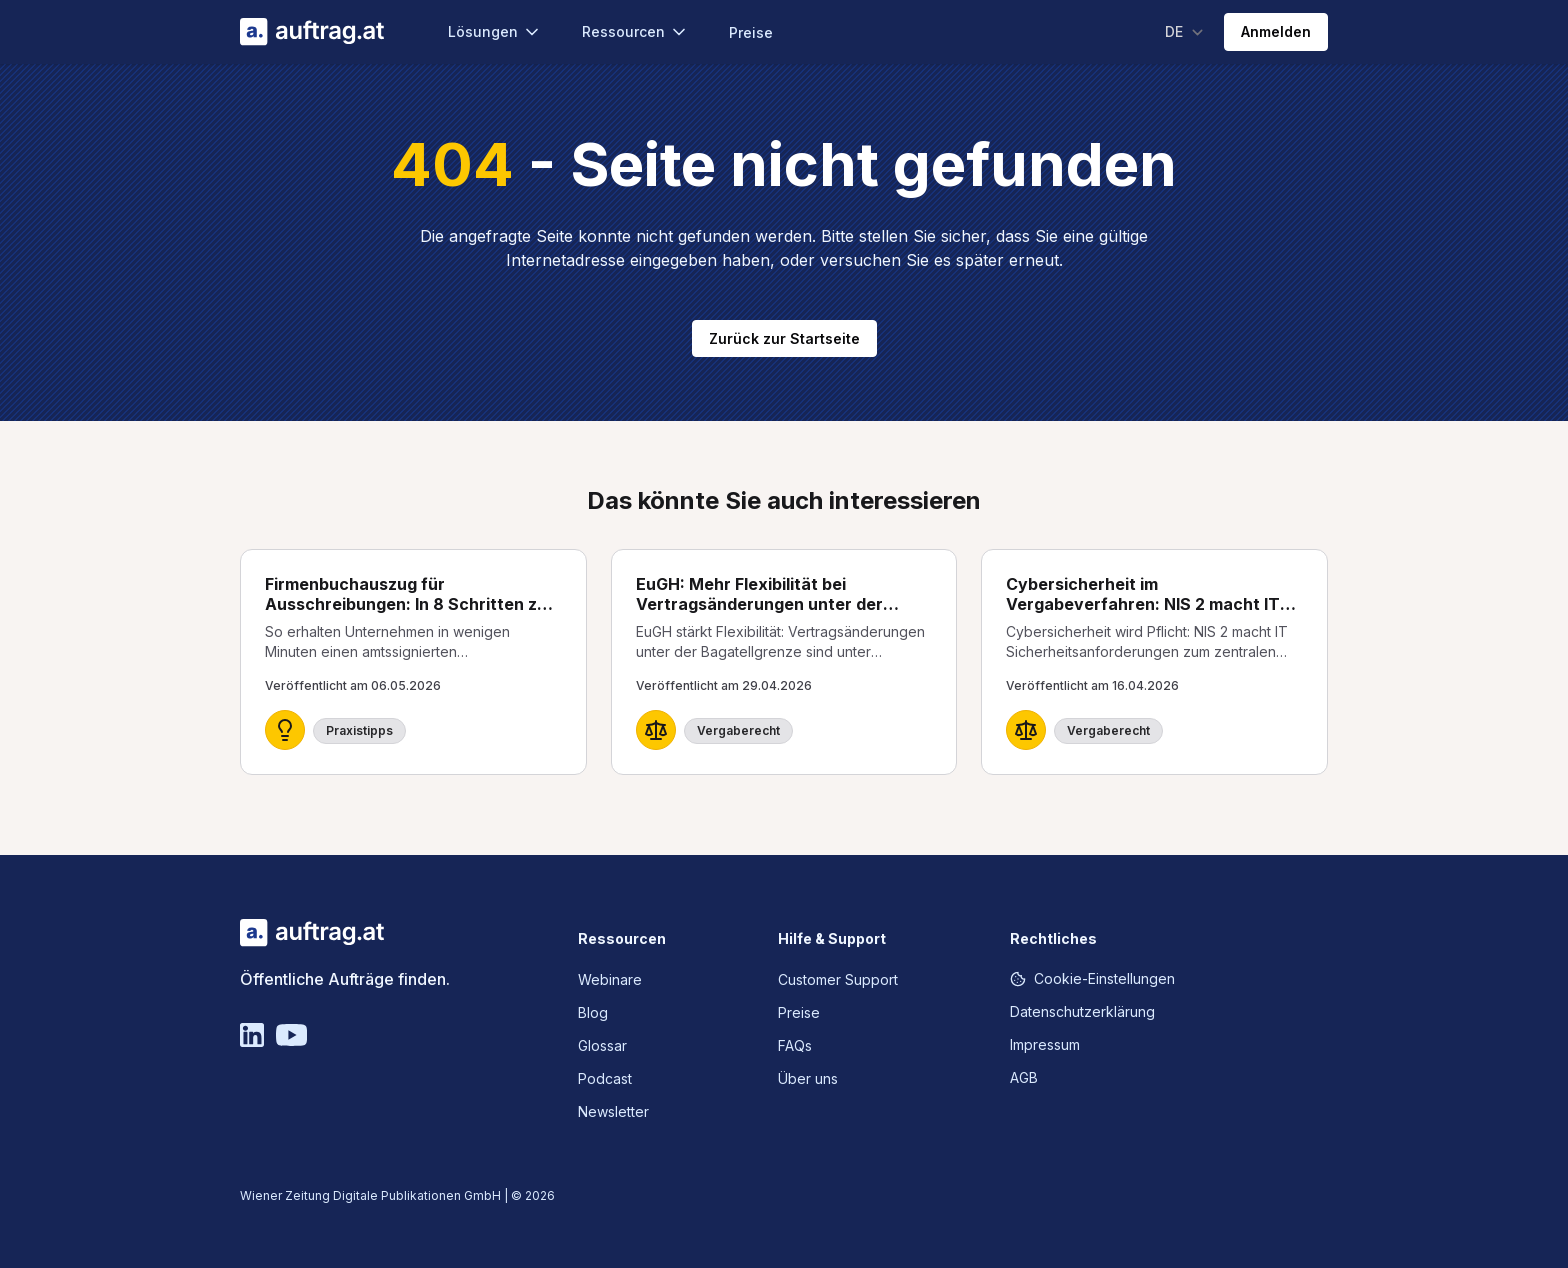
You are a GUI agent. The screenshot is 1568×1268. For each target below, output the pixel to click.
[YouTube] (291, 1035)
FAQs (795, 1045)
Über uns (808, 1078)
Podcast (605, 1078)
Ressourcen (635, 32)
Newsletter (613, 1111)
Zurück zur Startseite (784, 338)
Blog (593, 1012)
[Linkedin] (252, 1035)
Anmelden (1276, 31)
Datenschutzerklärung (1082, 1011)
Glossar (602, 1045)
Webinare (610, 979)
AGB (1024, 1077)
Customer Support (838, 979)
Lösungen (495, 32)
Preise (751, 32)
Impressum (1045, 1044)
